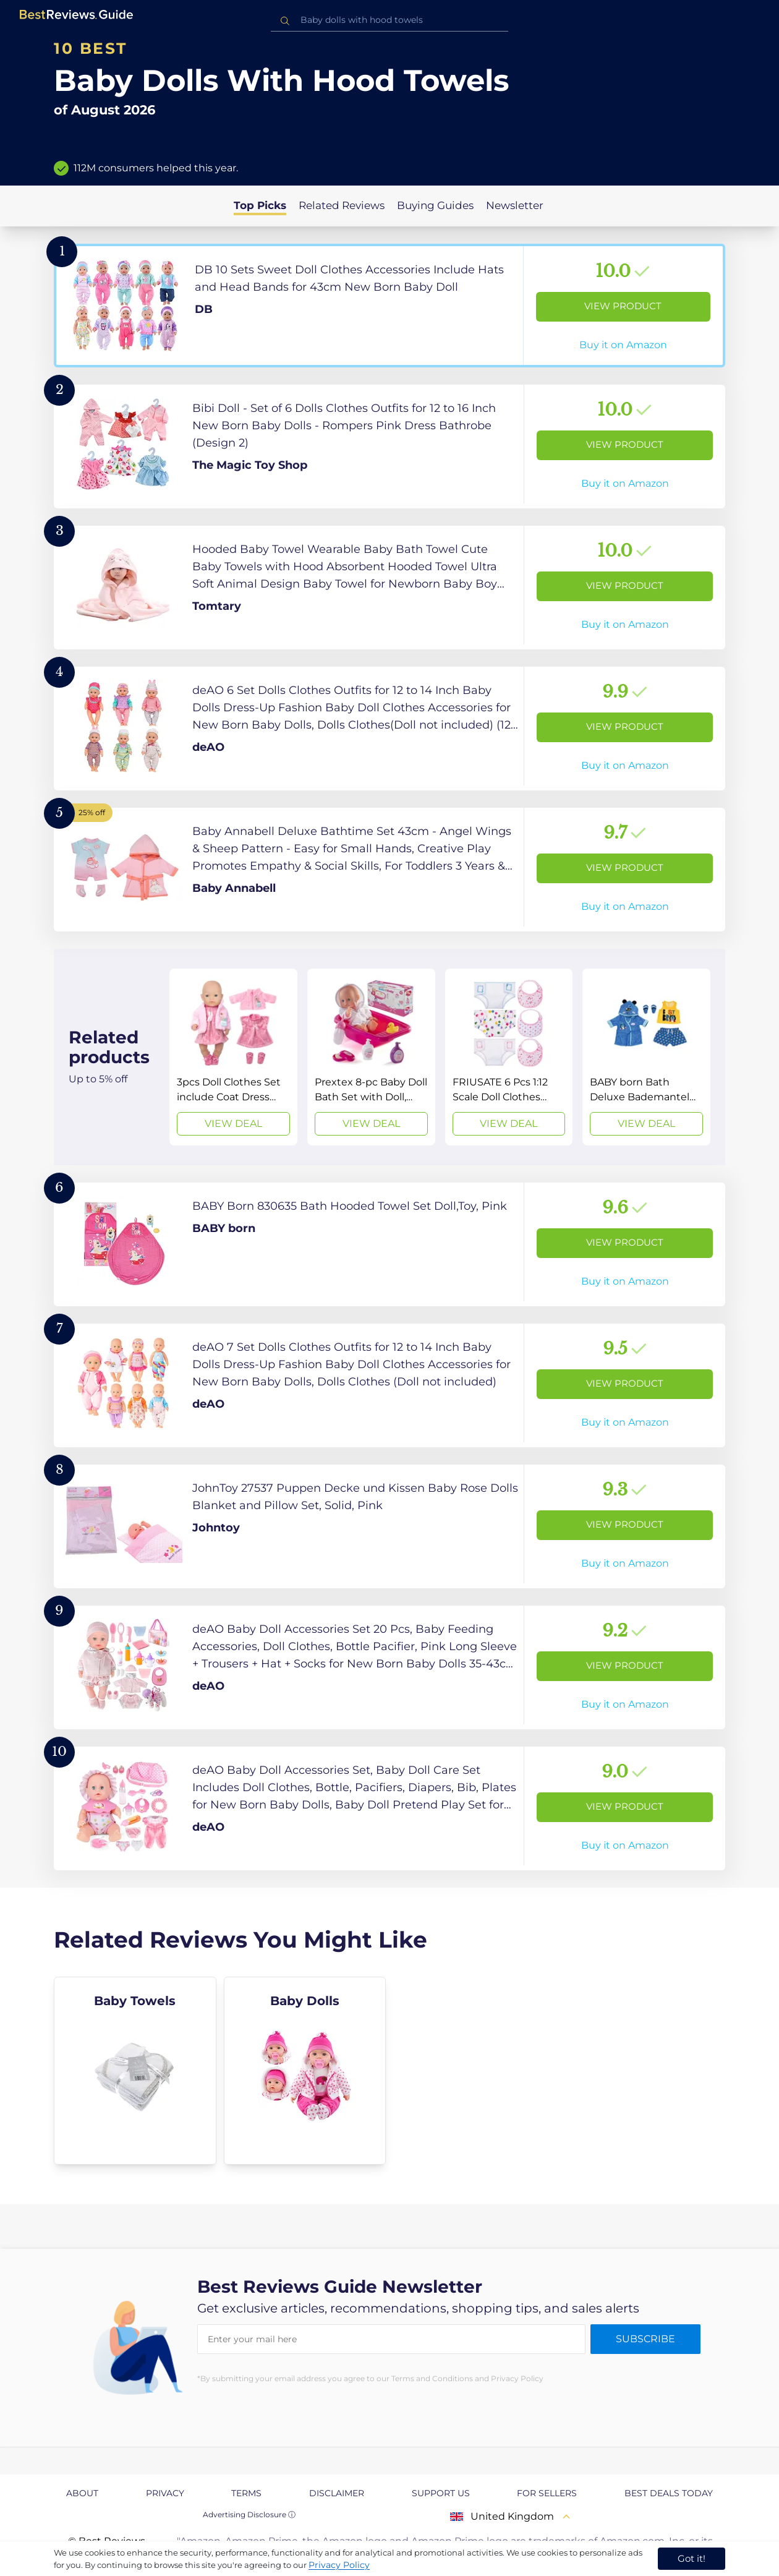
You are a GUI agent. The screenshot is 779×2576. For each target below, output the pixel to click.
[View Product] (389, 305)
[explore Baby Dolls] (305, 2071)
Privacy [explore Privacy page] (165, 2493)
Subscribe (645, 2339)
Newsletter (514, 205)
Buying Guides (435, 205)
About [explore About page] (82, 2493)
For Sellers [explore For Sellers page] (547, 2493)
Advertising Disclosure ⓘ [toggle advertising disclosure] (249, 2514)
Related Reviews (342, 205)
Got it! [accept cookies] (691, 2558)
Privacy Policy (339, 2564)
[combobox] (389, 20)
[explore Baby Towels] (135, 2071)
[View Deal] (233, 1057)
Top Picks (260, 205)
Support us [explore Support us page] (441, 2493)
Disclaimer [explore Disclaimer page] (336, 2493)
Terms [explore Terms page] (246, 2493)
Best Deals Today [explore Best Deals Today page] (668, 2493)
